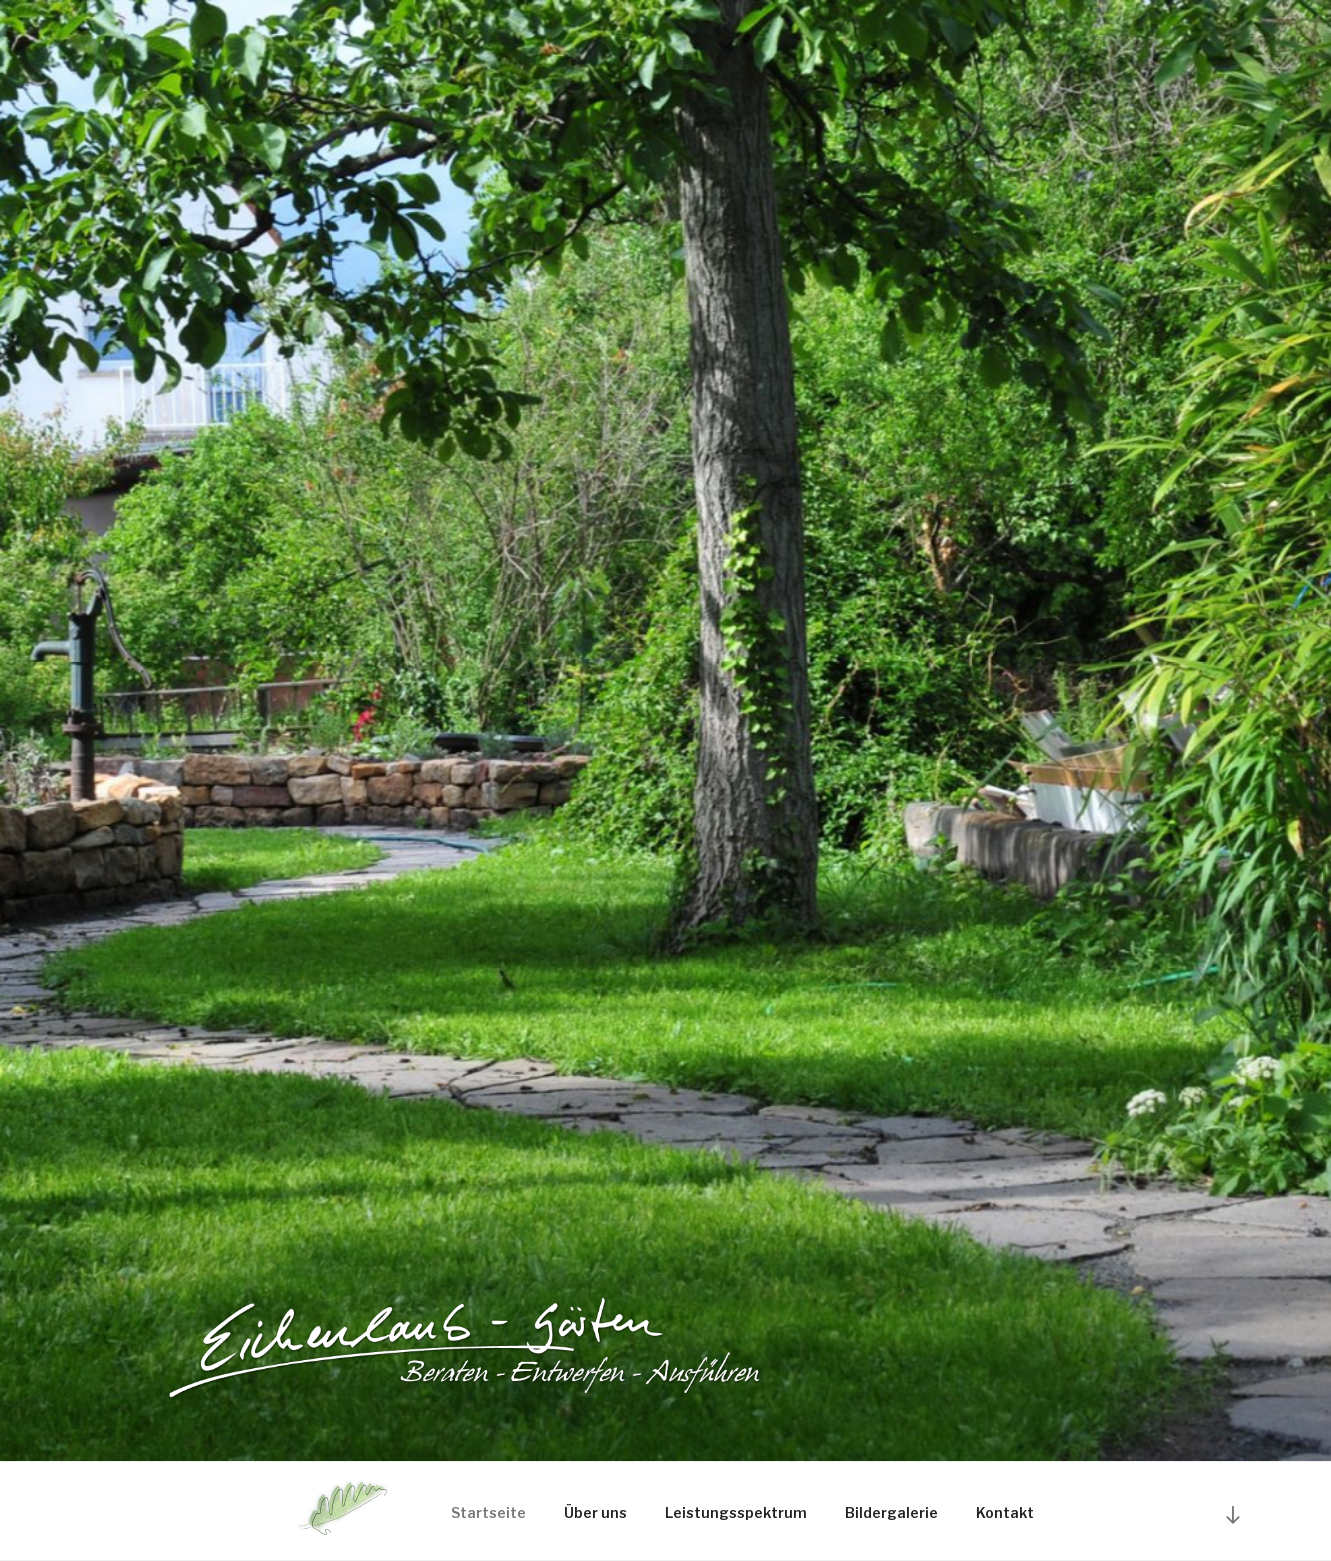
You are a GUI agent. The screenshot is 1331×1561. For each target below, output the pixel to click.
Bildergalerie (891, 1512)
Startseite (488, 1512)
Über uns (595, 1512)
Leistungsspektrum (736, 1512)
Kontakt (1005, 1512)
